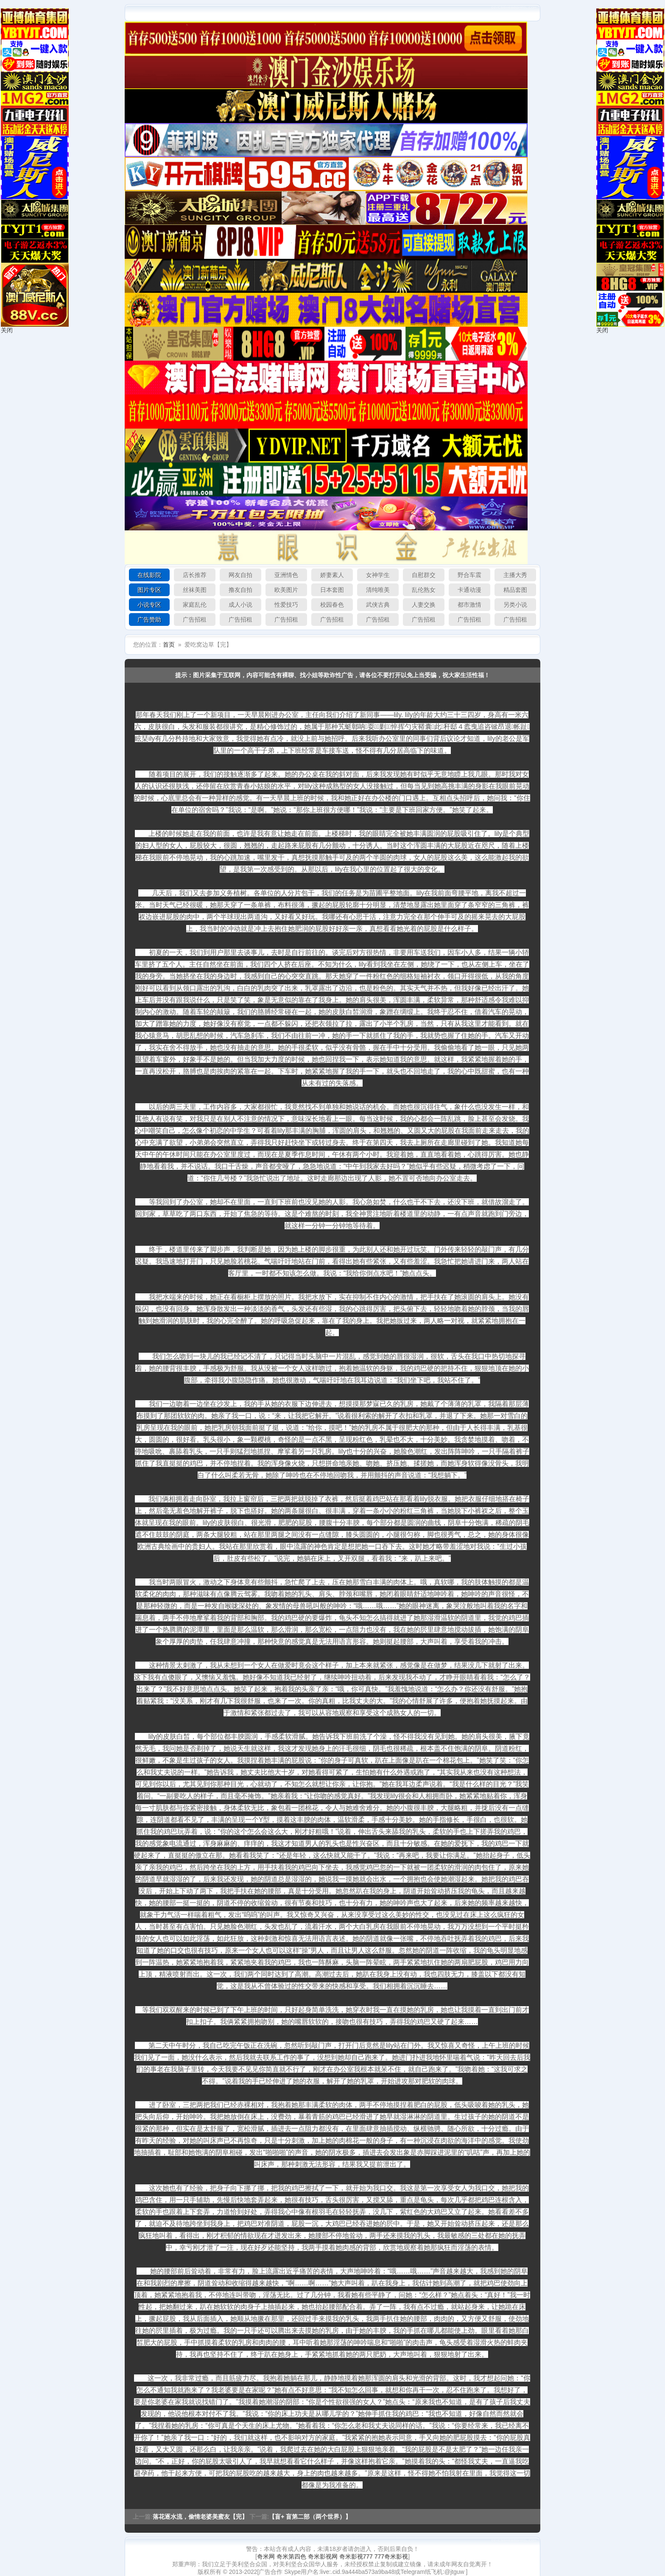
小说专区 (149, 604)
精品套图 (515, 589)
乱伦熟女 (424, 589)
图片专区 (149, 589)
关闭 (7, 330)
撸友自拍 (240, 589)
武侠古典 (378, 604)
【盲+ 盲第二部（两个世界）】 (310, 2516)
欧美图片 (286, 589)
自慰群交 (424, 575)
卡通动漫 (469, 589)
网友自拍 (240, 575)
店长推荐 (195, 575)
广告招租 (195, 619)
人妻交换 (424, 604)
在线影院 (149, 575)
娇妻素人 (332, 575)
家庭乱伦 (195, 604)
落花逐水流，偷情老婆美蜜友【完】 (200, 2516)
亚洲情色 (286, 575)
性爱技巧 (286, 604)
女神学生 (378, 575)
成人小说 (240, 604)
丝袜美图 (195, 589)
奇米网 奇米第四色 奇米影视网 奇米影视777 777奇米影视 (332, 2556)
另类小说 (515, 604)
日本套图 (332, 589)
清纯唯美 (378, 589)
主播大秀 (515, 575)
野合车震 (469, 575)
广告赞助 (149, 619)
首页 (169, 644)
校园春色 (332, 604)
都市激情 (469, 604)
